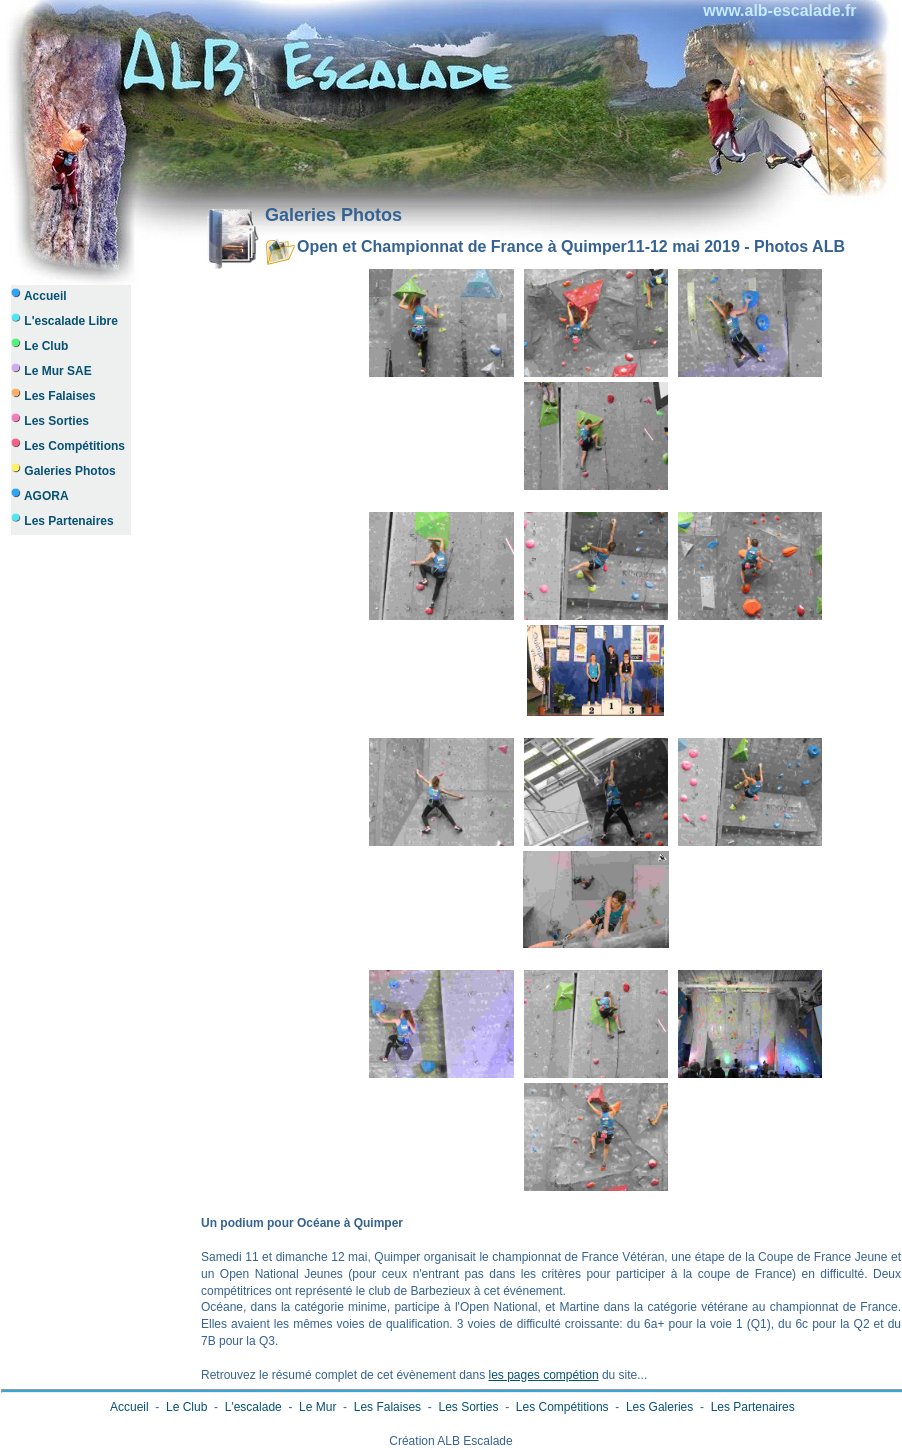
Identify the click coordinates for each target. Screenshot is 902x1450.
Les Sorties (50, 420)
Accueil (39, 295)
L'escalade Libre (64, 320)
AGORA (40, 495)
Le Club (39, 345)
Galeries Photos (63, 470)
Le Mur (318, 1407)
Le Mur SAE (51, 370)
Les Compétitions (68, 445)
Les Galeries (660, 1407)
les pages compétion (543, 1375)
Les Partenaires (62, 520)
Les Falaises (53, 395)
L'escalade (253, 1407)
